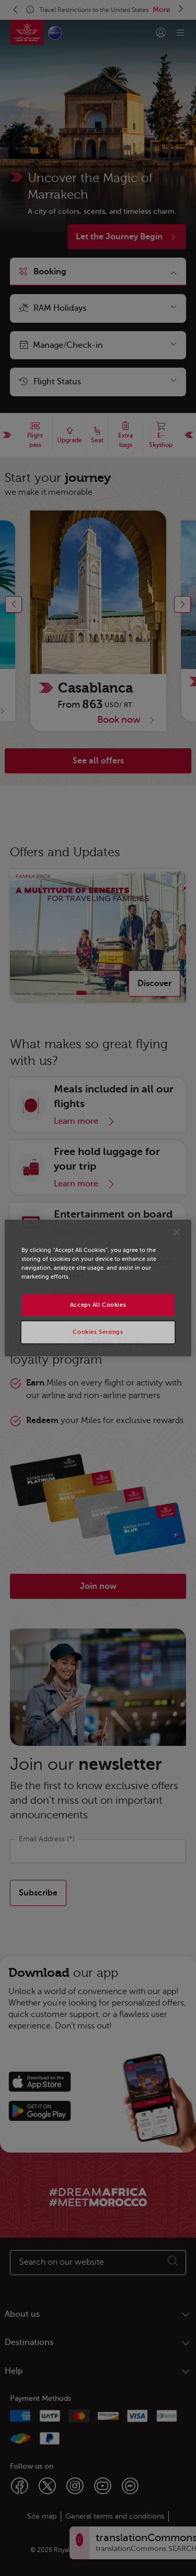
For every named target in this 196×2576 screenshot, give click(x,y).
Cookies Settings (98, 1332)
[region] (98, 1288)
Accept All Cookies (98, 1305)
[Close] (176, 1232)
